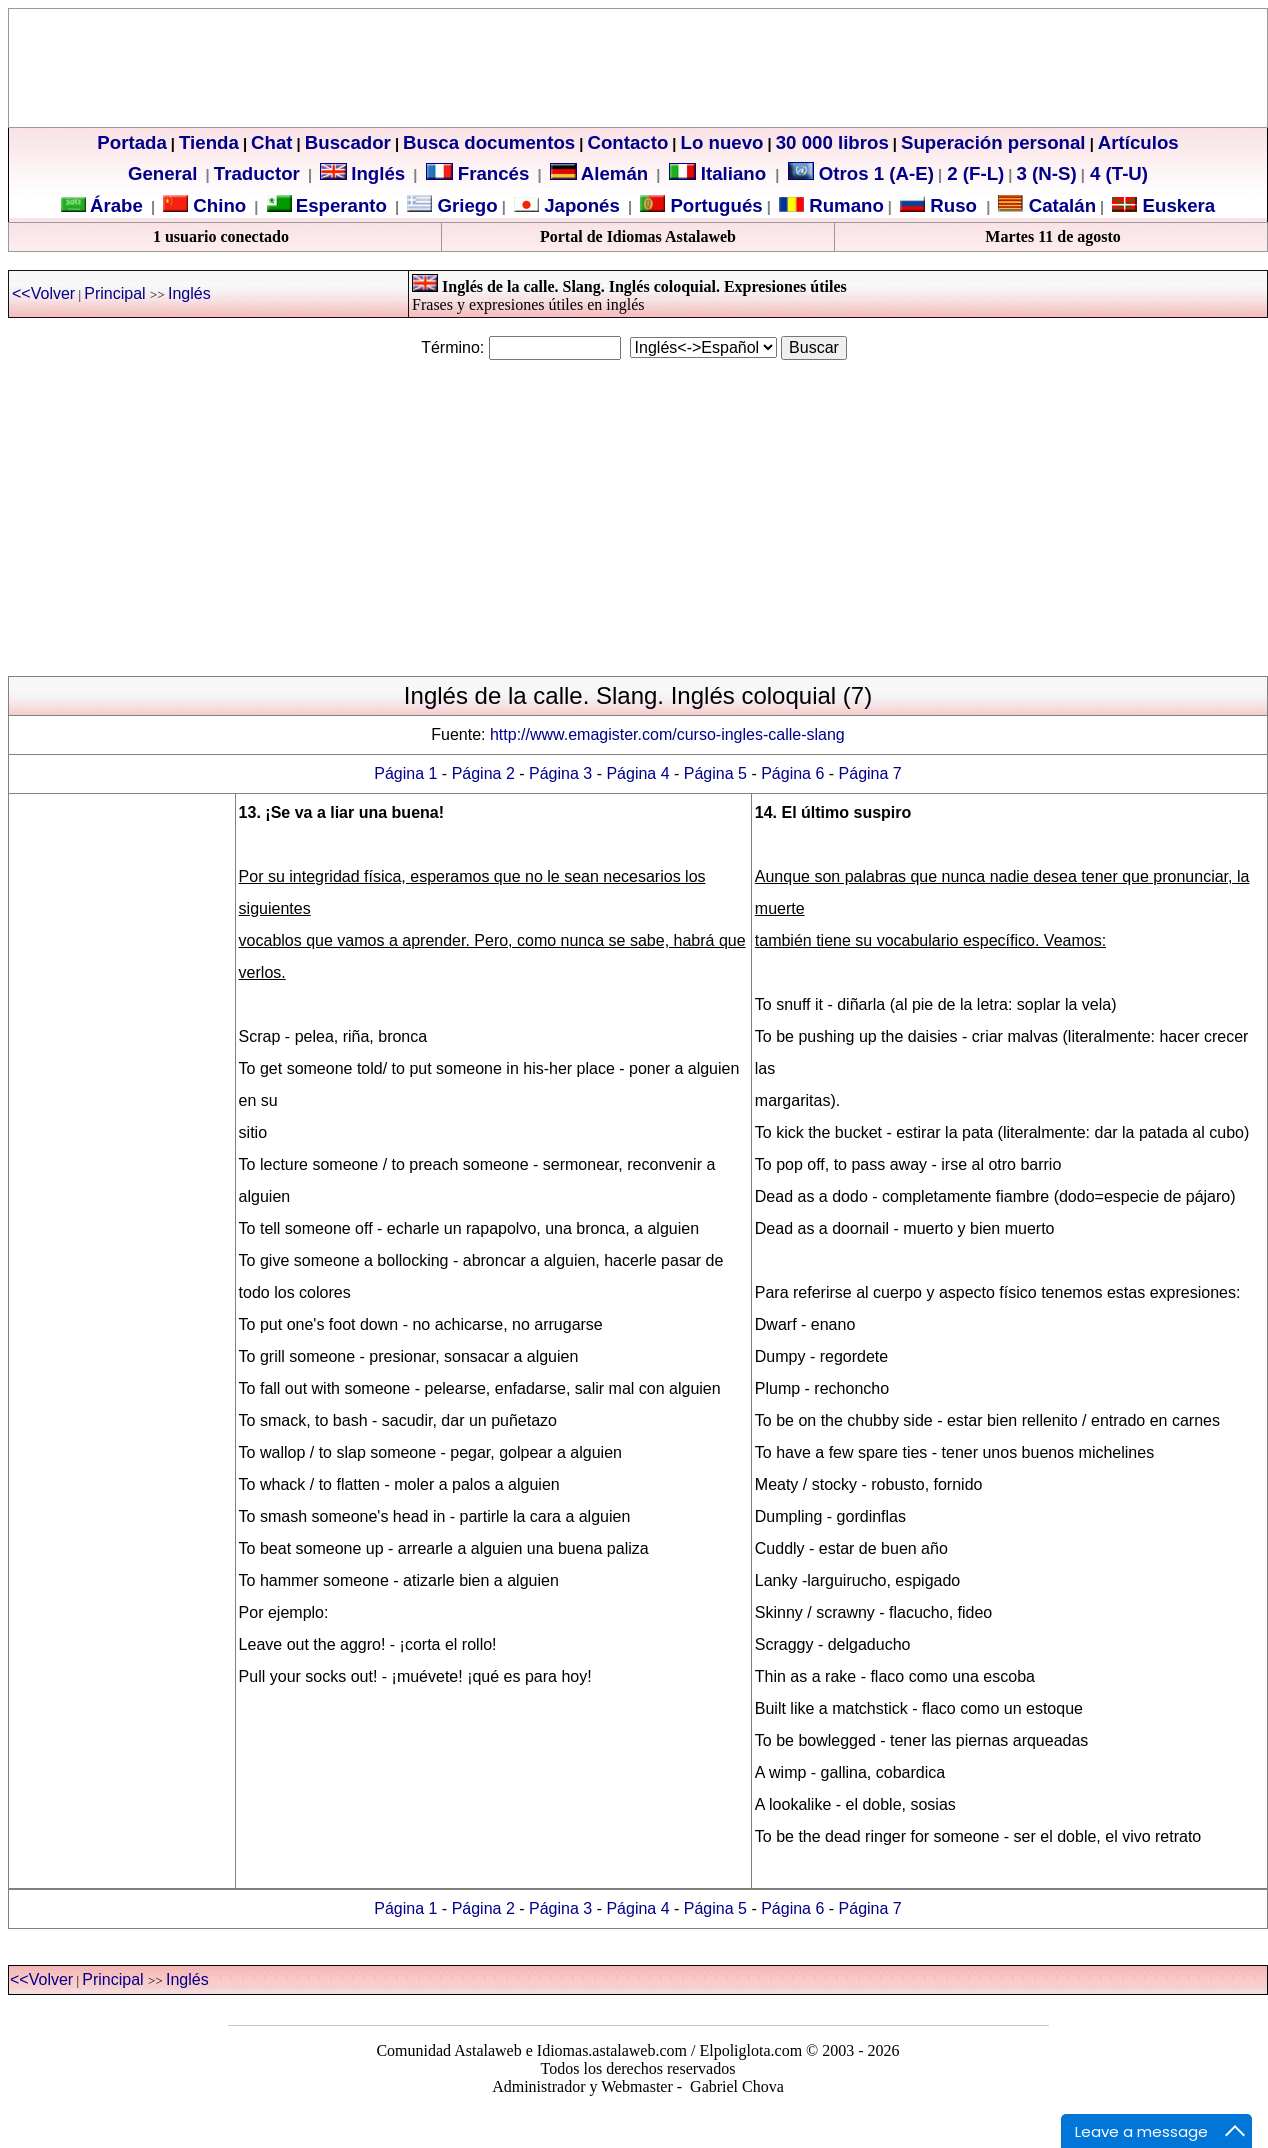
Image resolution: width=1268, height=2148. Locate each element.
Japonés (579, 205)
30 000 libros (832, 142)
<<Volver (43, 293)
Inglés (378, 173)
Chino (217, 205)
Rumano (844, 205)
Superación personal (993, 142)
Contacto (627, 142)
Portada (131, 142)
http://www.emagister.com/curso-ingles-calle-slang (667, 734)
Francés (478, 173)
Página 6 (792, 773)
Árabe (116, 205)
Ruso (951, 205)
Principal (117, 293)
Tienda (209, 142)
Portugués (713, 205)
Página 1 (405, 773)
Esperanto (341, 205)
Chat (271, 142)
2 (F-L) (973, 173)
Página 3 (560, 773)
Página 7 (870, 773)
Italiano (720, 173)
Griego (464, 205)
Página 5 (715, 773)
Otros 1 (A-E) (861, 173)
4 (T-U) (1116, 173)
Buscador (348, 142)
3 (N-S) (1047, 173)
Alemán (614, 173)
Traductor (257, 173)
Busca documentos (489, 142)
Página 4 (637, 773)
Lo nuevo (722, 142)
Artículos (1138, 142)
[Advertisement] (630, 518)
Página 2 (483, 773)
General (162, 173)
